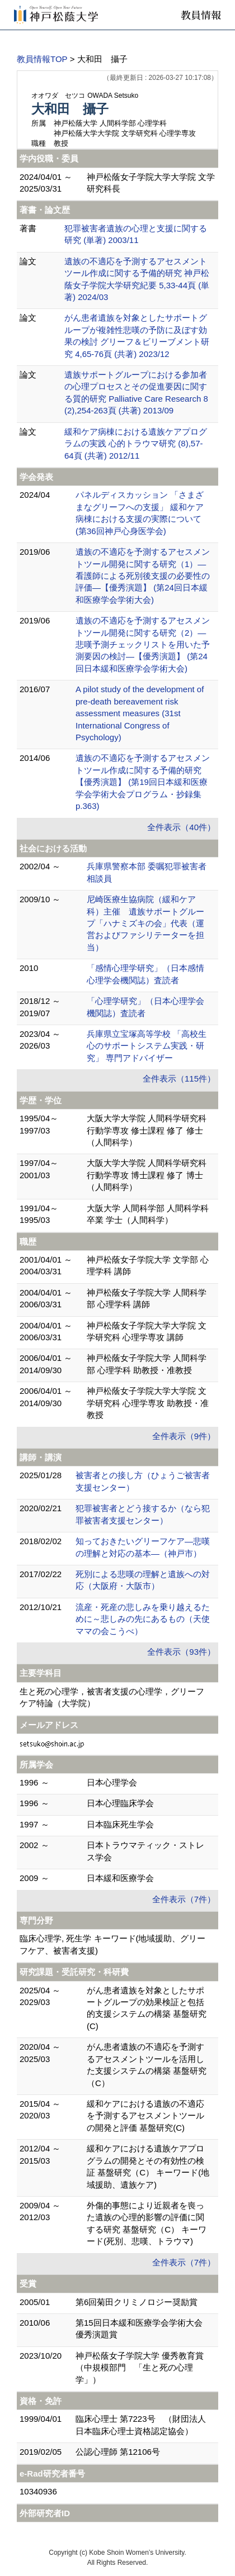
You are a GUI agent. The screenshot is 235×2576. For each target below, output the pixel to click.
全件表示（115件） (179, 1078)
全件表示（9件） (183, 1436)
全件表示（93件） (181, 1651)
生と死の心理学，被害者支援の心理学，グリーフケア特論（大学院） (112, 1697)
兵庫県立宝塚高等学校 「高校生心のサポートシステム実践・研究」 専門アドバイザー (146, 1046)
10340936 (38, 2491)
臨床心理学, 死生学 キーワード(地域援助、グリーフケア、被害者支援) (113, 1944)
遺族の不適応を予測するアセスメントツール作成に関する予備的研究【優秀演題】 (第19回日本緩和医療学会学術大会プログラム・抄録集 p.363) (143, 782)
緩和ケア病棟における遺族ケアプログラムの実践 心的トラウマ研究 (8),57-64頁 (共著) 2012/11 (135, 443)
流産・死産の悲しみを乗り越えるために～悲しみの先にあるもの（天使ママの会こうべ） (143, 1619)
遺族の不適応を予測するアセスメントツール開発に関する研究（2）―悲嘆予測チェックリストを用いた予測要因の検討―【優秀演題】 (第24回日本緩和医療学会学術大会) (143, 644)
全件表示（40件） (181, 827)
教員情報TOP (42, 59)
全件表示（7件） (183, 1899)
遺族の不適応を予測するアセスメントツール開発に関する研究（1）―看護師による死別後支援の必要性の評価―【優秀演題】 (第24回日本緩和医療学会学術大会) (143, 575)
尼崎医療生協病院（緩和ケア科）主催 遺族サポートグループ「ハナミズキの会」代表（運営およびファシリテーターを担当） (145, 923)
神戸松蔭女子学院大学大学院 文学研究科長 (151, 182)
